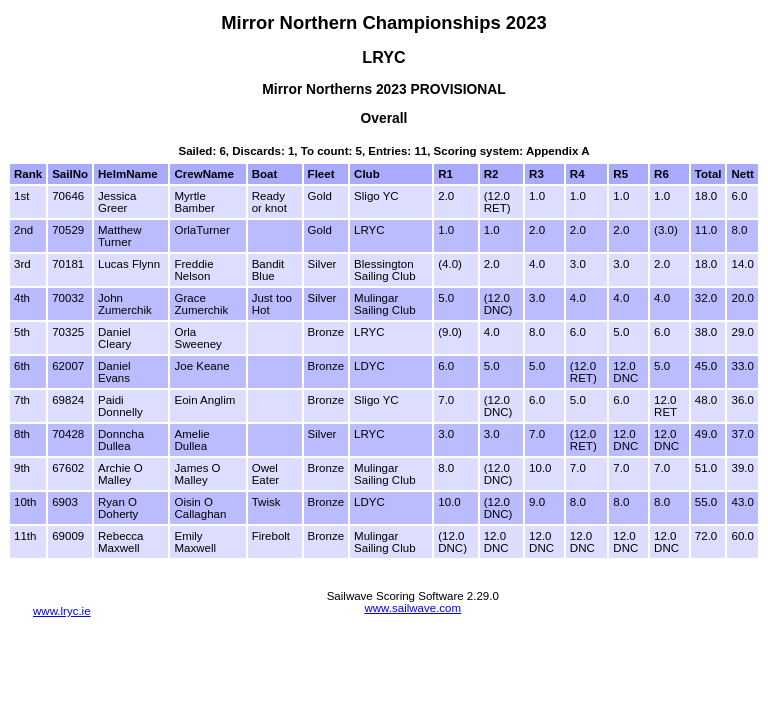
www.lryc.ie (62, 611)
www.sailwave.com (412, 608)
